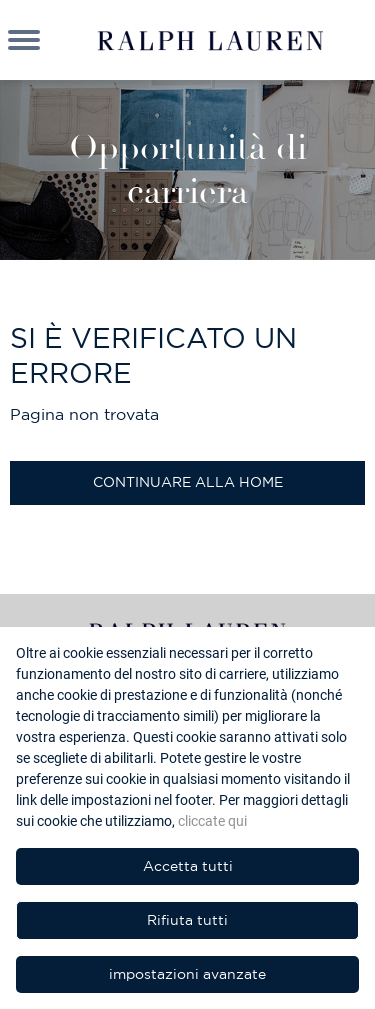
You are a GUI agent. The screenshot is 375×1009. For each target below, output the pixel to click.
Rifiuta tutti (187, 920)
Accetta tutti (188, 866)
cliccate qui (212, 821)
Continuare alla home (188, 482)
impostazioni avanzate (187, 974)
